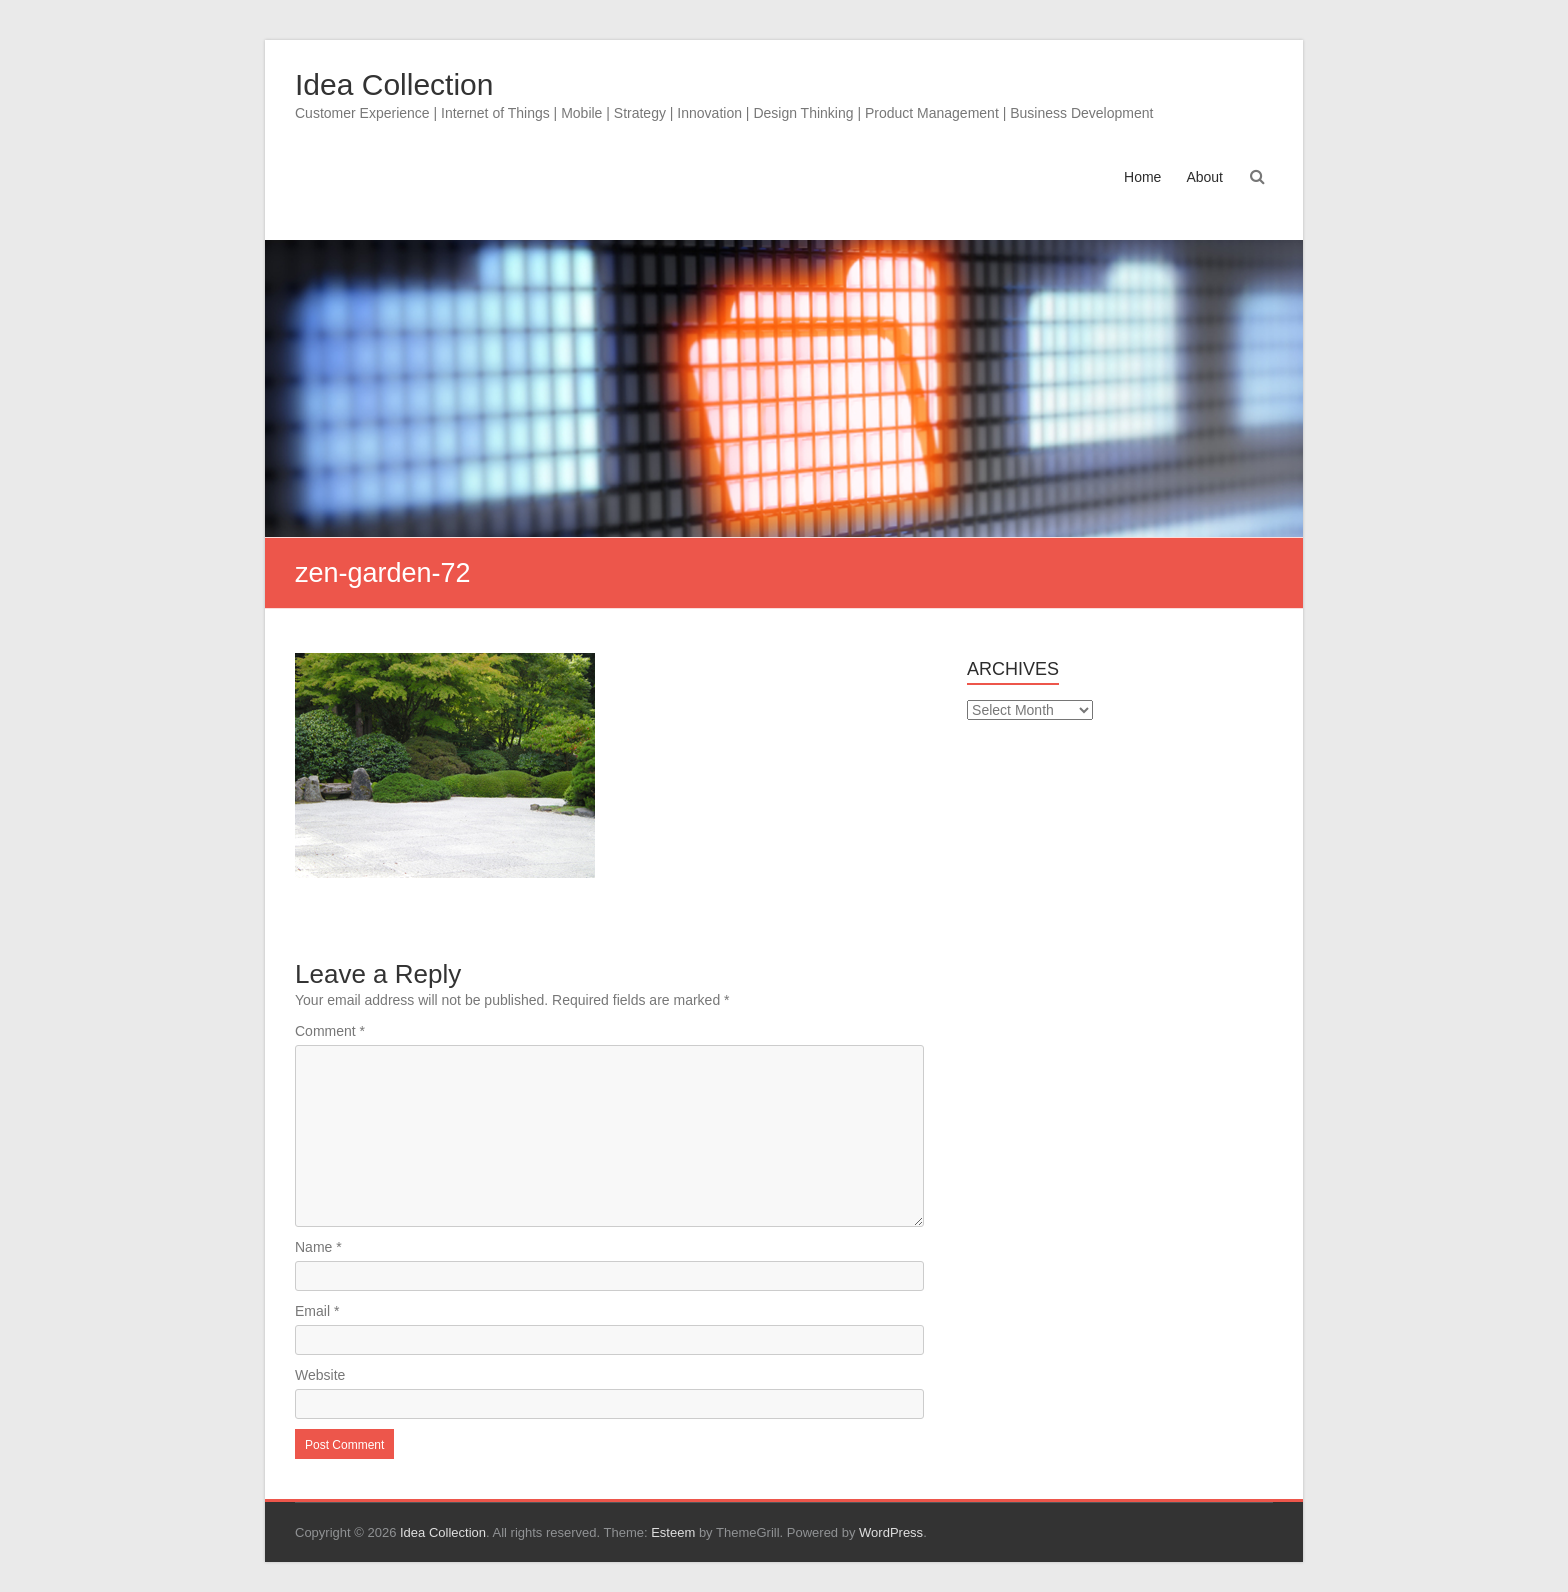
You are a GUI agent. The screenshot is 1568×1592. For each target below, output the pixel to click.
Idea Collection (394, 84)
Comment (330, 1031)
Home (1142, 177)
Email (317, 1311)
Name (318, 1247)
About (1204, 177)
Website (320, 1375)
